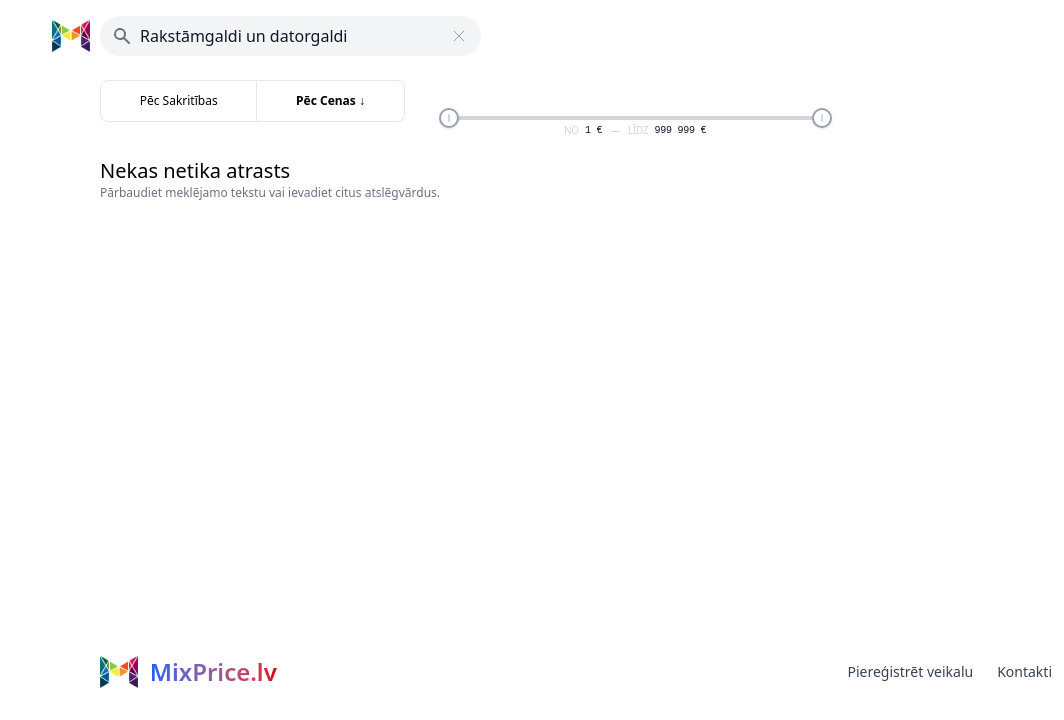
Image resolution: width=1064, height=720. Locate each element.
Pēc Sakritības (179, 100)
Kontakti (1024, 671)
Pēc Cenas (330, 100)
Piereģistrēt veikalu (910, 671)
